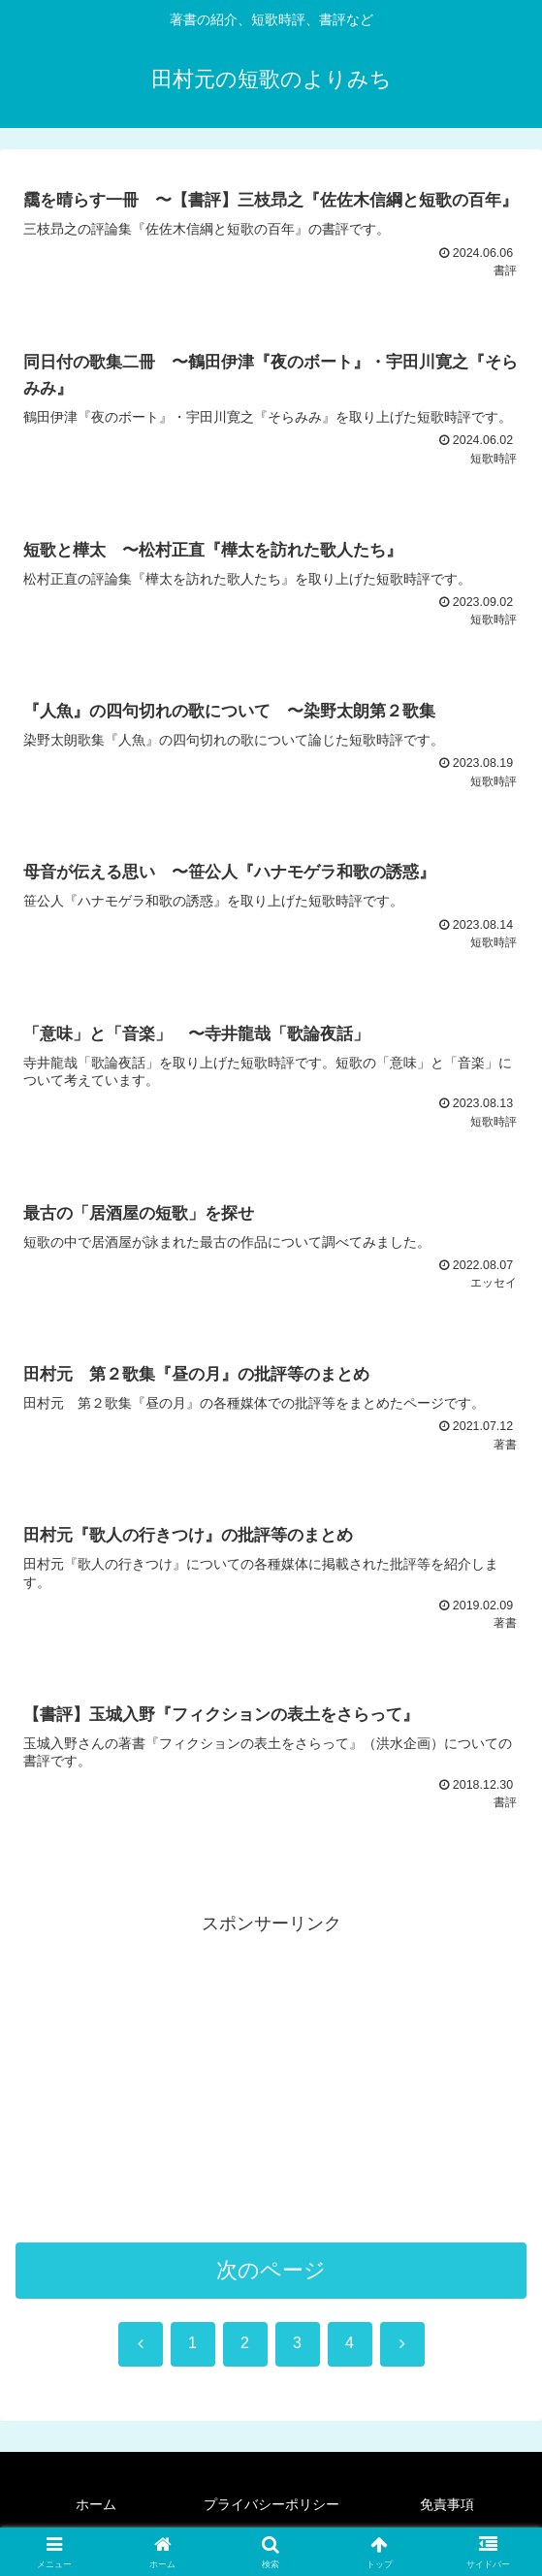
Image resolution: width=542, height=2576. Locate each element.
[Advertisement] (271, 2083)
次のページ (271, 2278)
